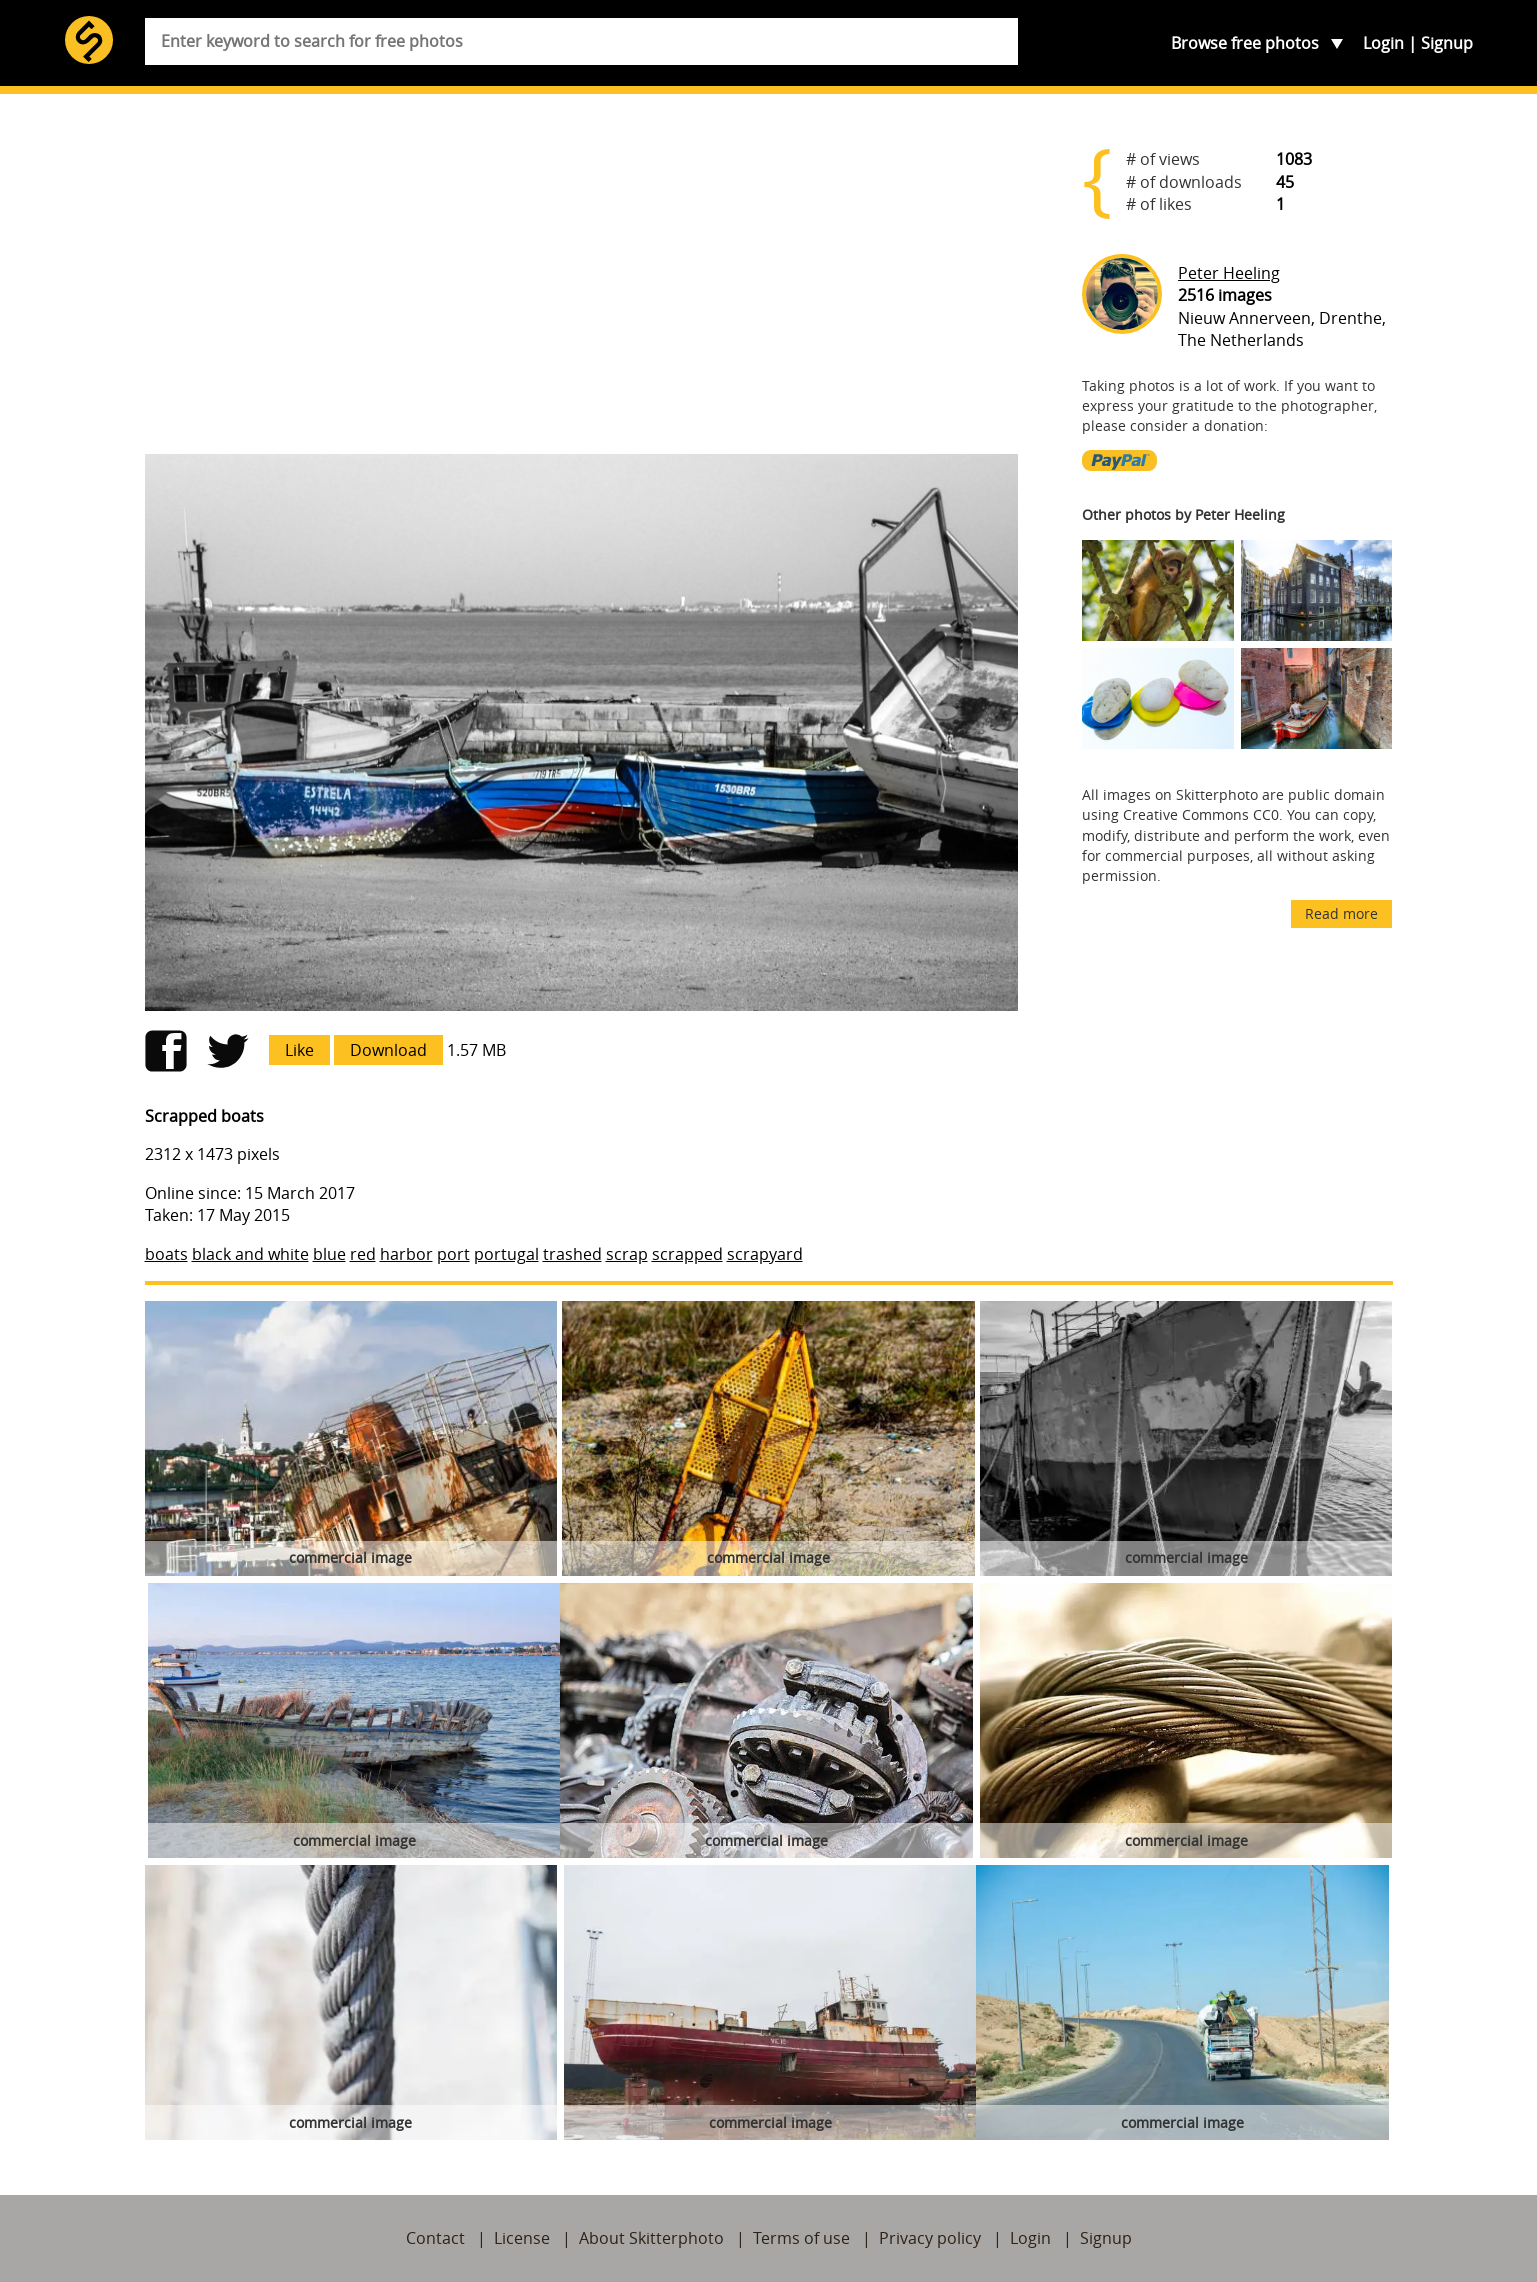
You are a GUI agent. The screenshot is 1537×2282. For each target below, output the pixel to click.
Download (388, 1050)
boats (166, 1254)
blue (329, 1254)
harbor (406, 1254)
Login (1383, 43)
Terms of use (801, 2238)
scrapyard (765, 1254)
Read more (1341, 913)
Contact (435, 2238)
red (363, 1254)
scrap (627, 1254)
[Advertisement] (582, 282)
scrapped (687, 1254)
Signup (1447, 43)
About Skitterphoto (651, 2238)
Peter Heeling (1229, 273)
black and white (250, 1254)
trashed (572, 1254)
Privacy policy (930, 2238)
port (453, 1254)
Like (299, 1050)
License (522, 2238)
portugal (506, 1254)
